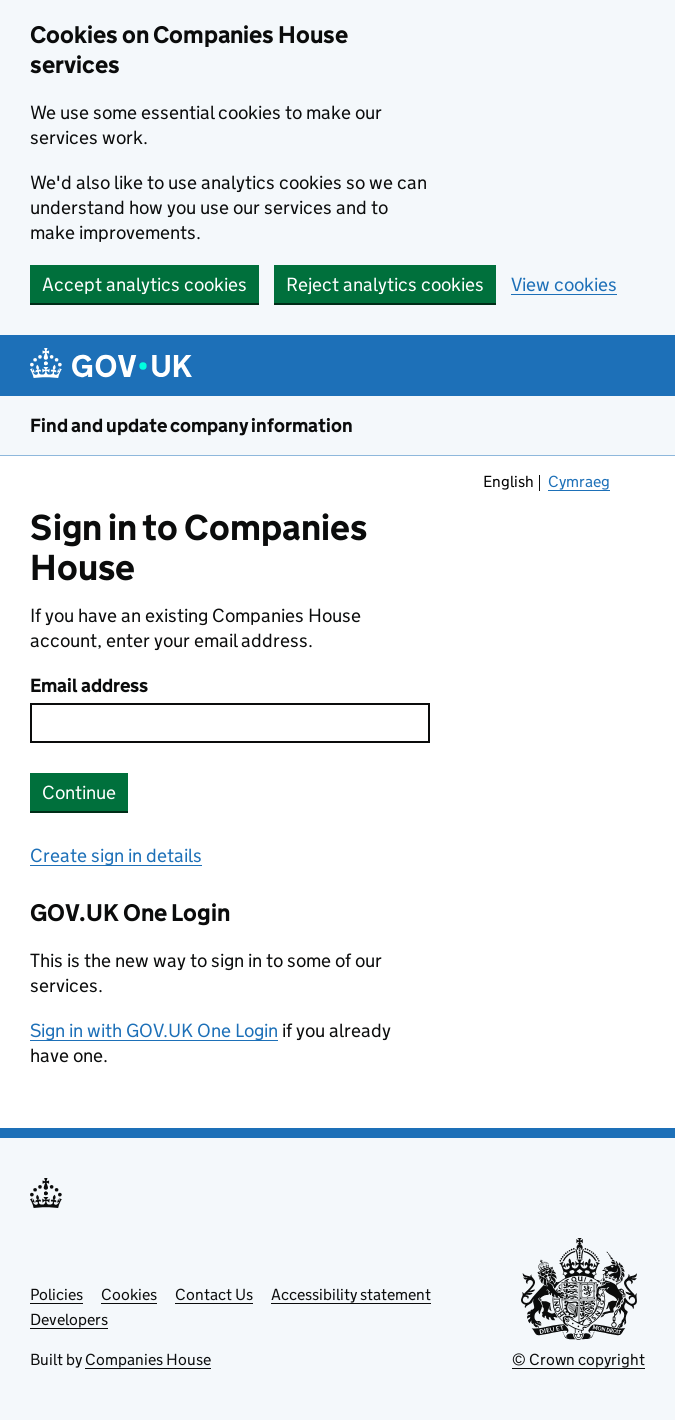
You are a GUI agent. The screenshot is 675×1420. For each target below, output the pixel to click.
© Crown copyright (578, 1359)
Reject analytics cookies (385, 284)
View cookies (564, 284)
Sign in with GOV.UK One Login (154, 1030)
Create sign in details (116, 855)
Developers (69, 1319)
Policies (56, 1294)
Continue (79, 792)
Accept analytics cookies (144, 284)
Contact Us (214, 1294)
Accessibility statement (351, 1294)
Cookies (129, 1294)
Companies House (148, 1359)
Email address (89, 685)
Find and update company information (191, 425)
